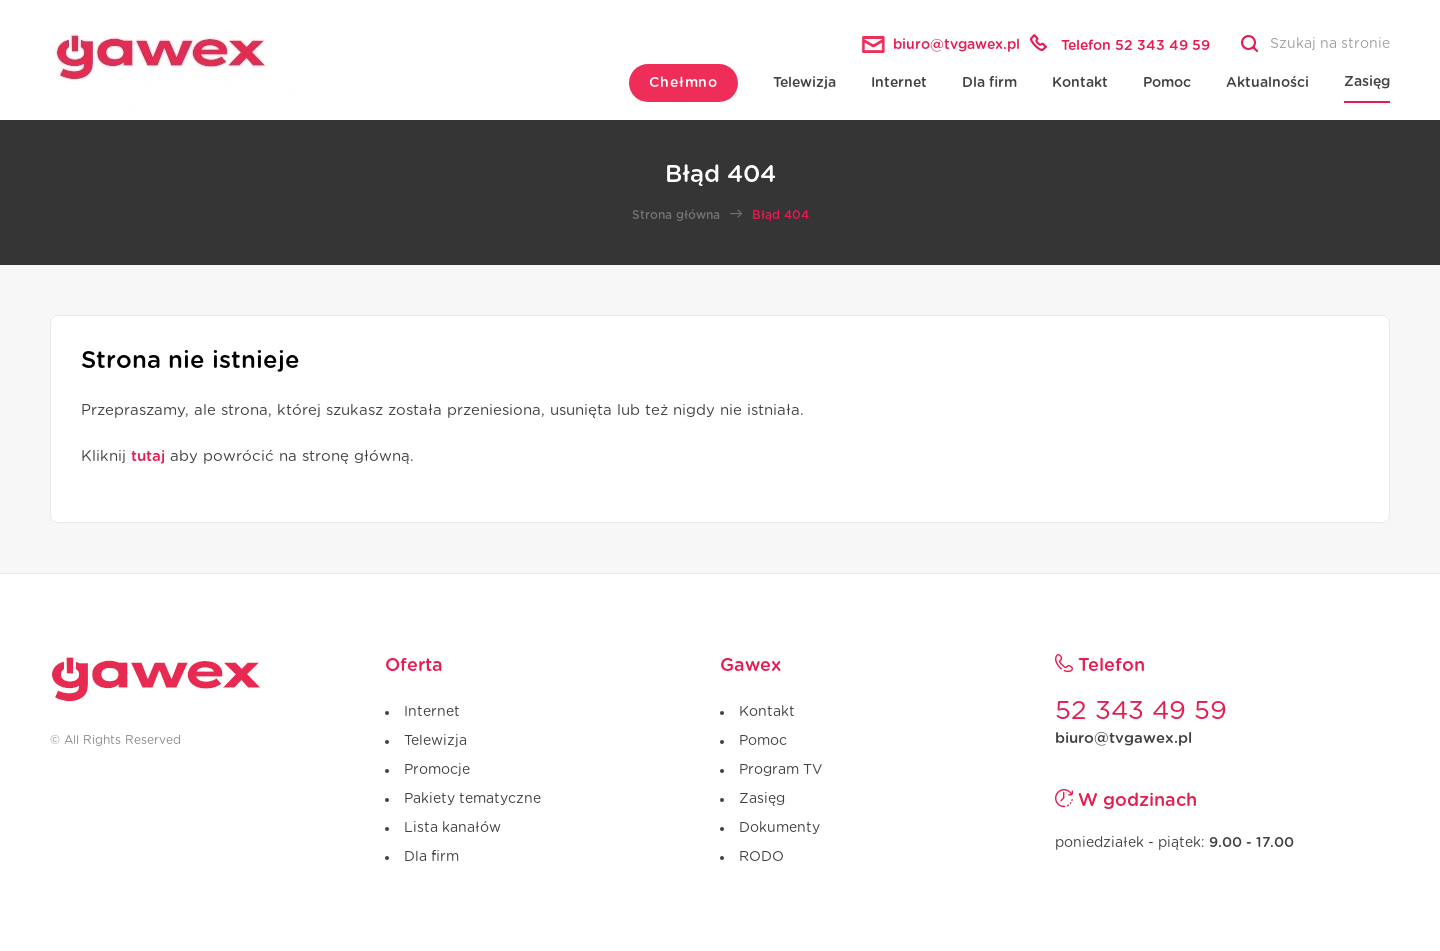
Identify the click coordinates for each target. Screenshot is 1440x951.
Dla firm (989, 83)
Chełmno (683, 83)
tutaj (148, 456)
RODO (761, 857)
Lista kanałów (452, 828)
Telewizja (804, 83)
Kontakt (1080, 83)
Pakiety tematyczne (472, 799)
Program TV (780, 770)
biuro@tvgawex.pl (1123, 738)
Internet (899, 83)
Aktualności (1267, 83)
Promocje (437, 770)
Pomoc (1167, 83)
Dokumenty (779, 828)
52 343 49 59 (1141, 711)
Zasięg (1367, 82)
